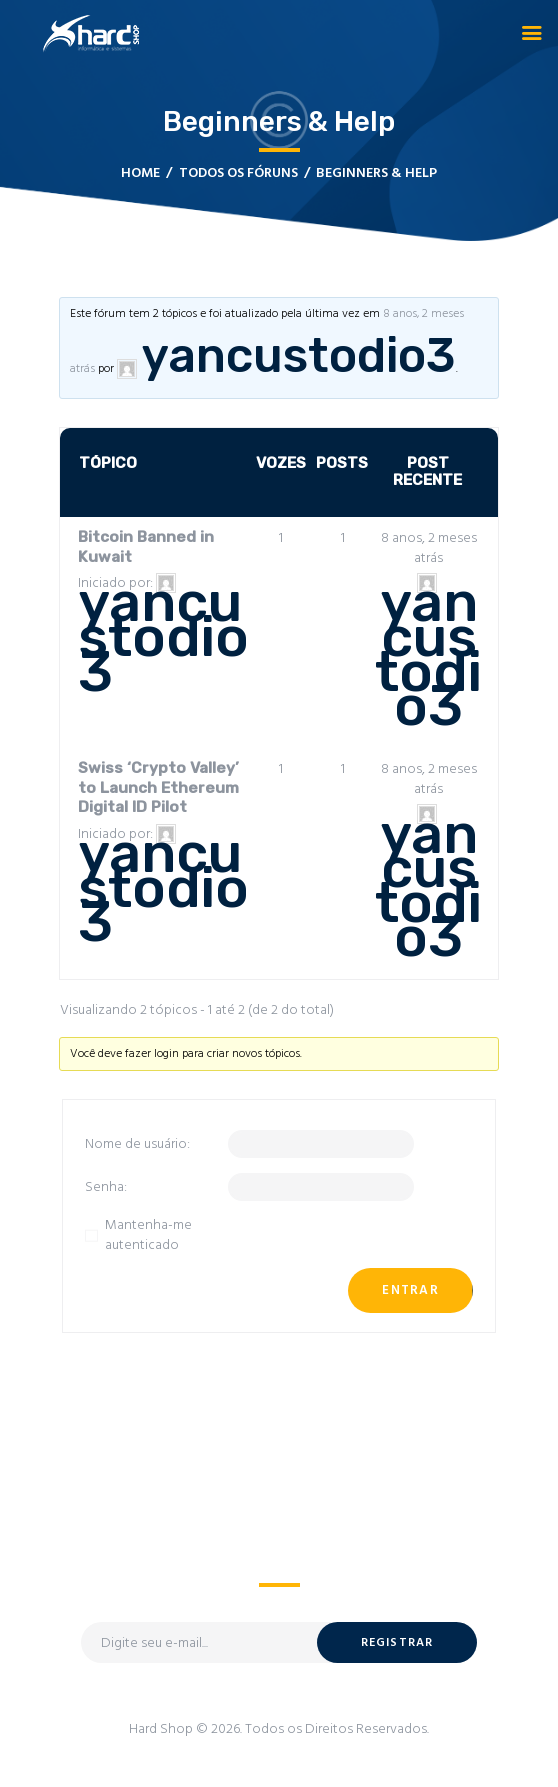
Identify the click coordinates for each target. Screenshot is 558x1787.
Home (140, 173)
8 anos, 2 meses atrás (429, 548)
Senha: (106, 1188)
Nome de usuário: (137, 1145)
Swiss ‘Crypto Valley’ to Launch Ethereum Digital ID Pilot (158, 787)
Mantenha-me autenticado (148, 1235)
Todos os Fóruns (238, 173)
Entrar (410, 1290)
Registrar (397, 1643)
